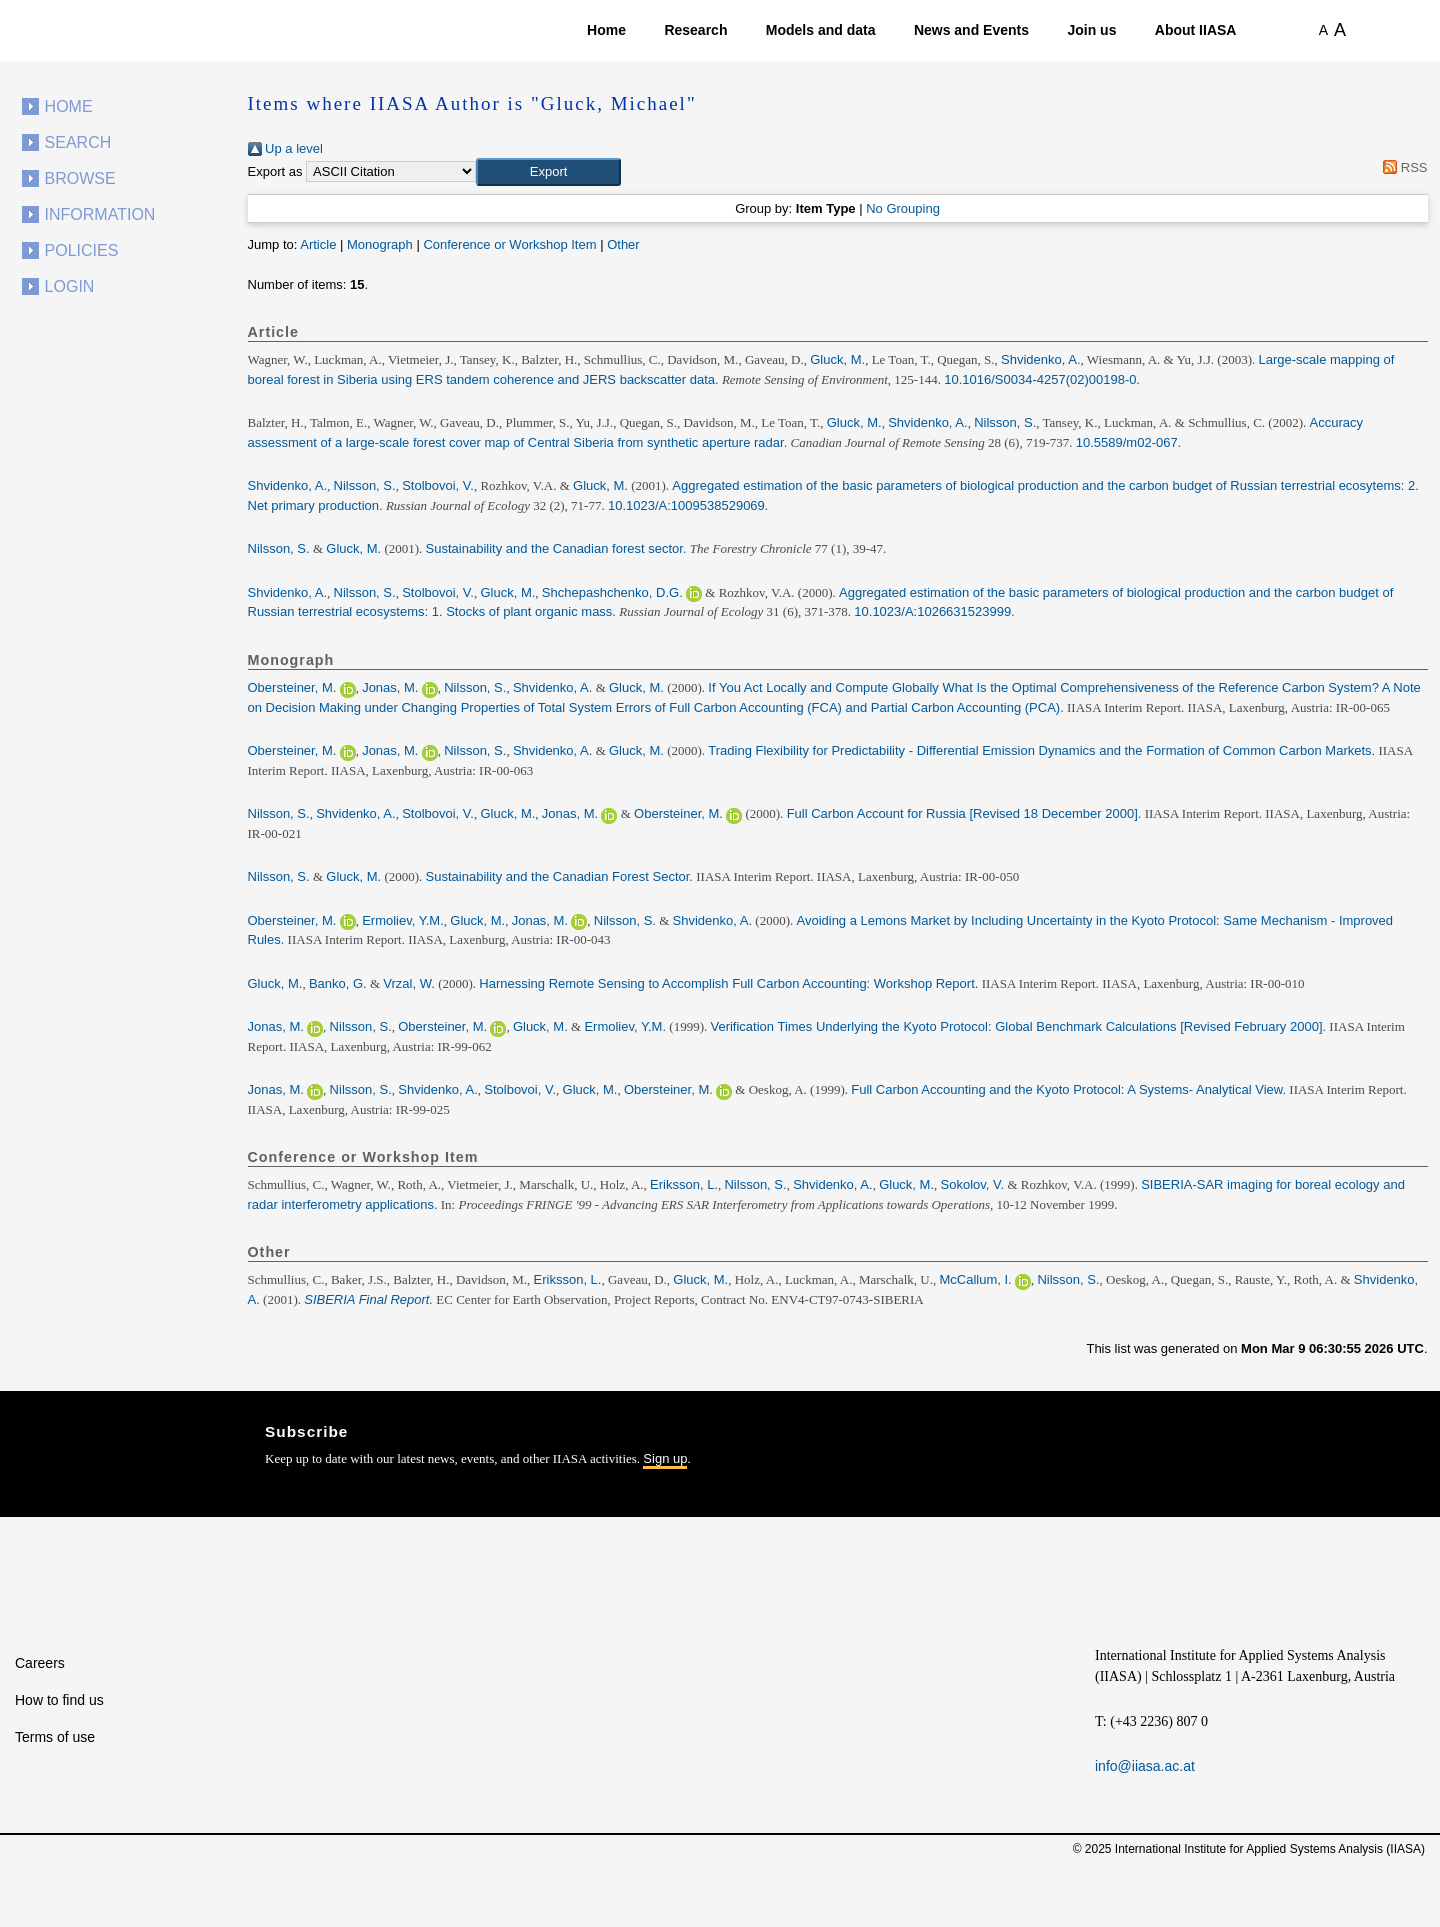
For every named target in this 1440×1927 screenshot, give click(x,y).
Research (695, 30)
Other (623, 244)
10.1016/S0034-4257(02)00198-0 (1040, 379)
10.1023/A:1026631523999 (932, 611)
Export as (275, 171)
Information (100, 214)
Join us (1091, 30)
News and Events (971, 30)
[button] (548, 172)
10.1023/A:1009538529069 (686, 505)
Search (78, 142)
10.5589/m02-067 (1127, 442)
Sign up (665, 1458)
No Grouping (903, 208)
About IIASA (1196, 30)
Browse (80, 178)
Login (70, 286)
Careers (40, 1663)
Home (606, 30)
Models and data (821, 30)
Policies (82, 250)
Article (318, 244)
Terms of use (55, 1737)
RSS (1402, 167)
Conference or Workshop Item (509, 244)
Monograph (380, 244)
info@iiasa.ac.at (1145, 1766)
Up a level (285, 148)
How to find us (59, 1700)
